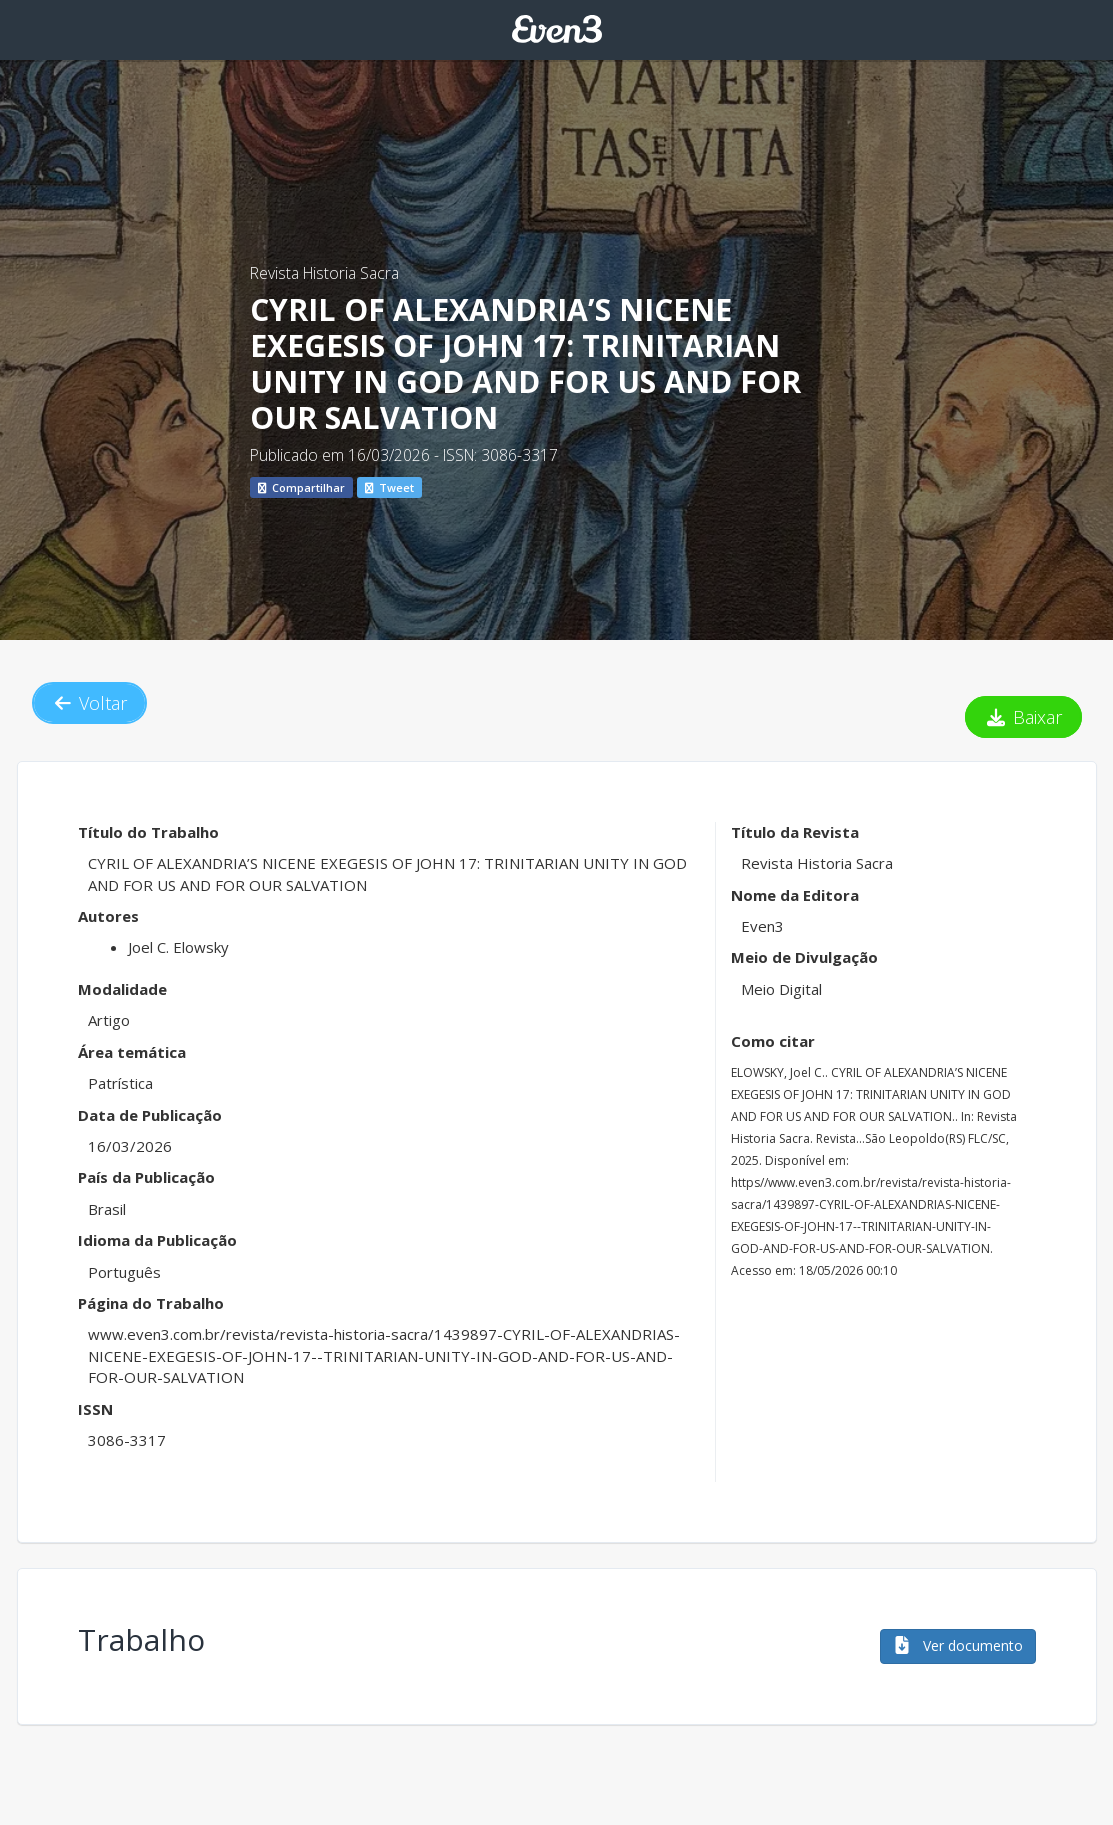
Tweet (389, 487)
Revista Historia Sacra (324, 273)
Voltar (90, 703)
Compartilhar (301, 487)
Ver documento (958, 1645)
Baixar (1023, 717)
